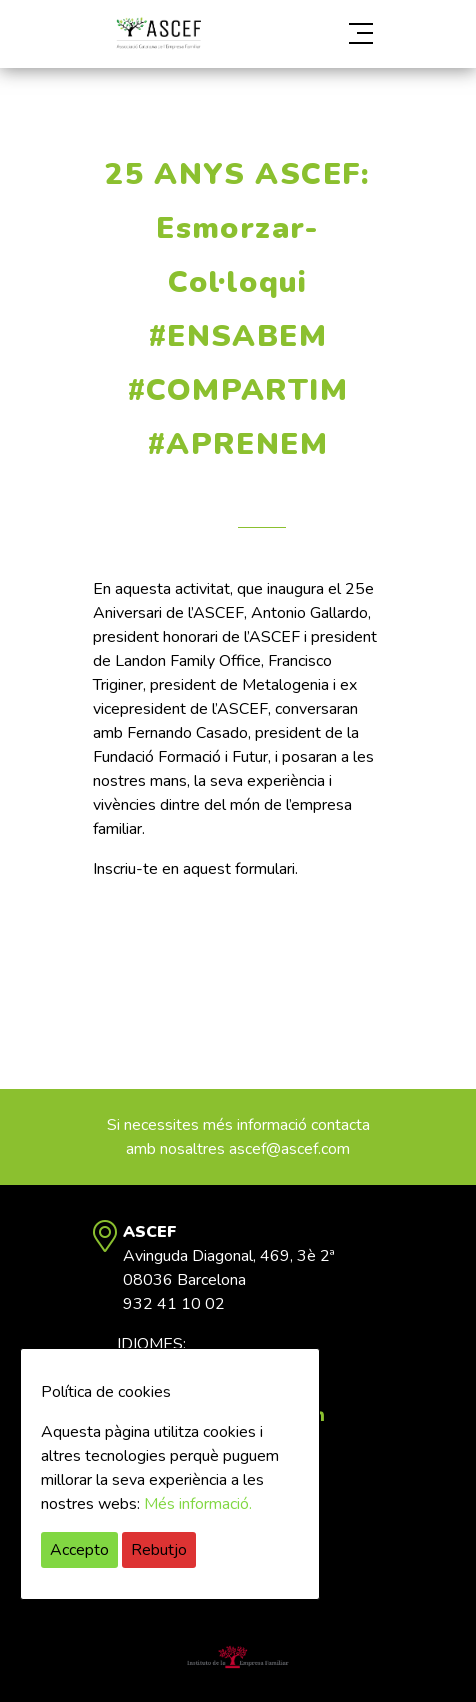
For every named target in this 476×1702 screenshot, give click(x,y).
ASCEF (158, 33)
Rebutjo (159, 1550)
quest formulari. (244, 869)
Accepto (79, 1550)
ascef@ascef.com (289, 1149)
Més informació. (198, 1504)
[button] (339, 34)
